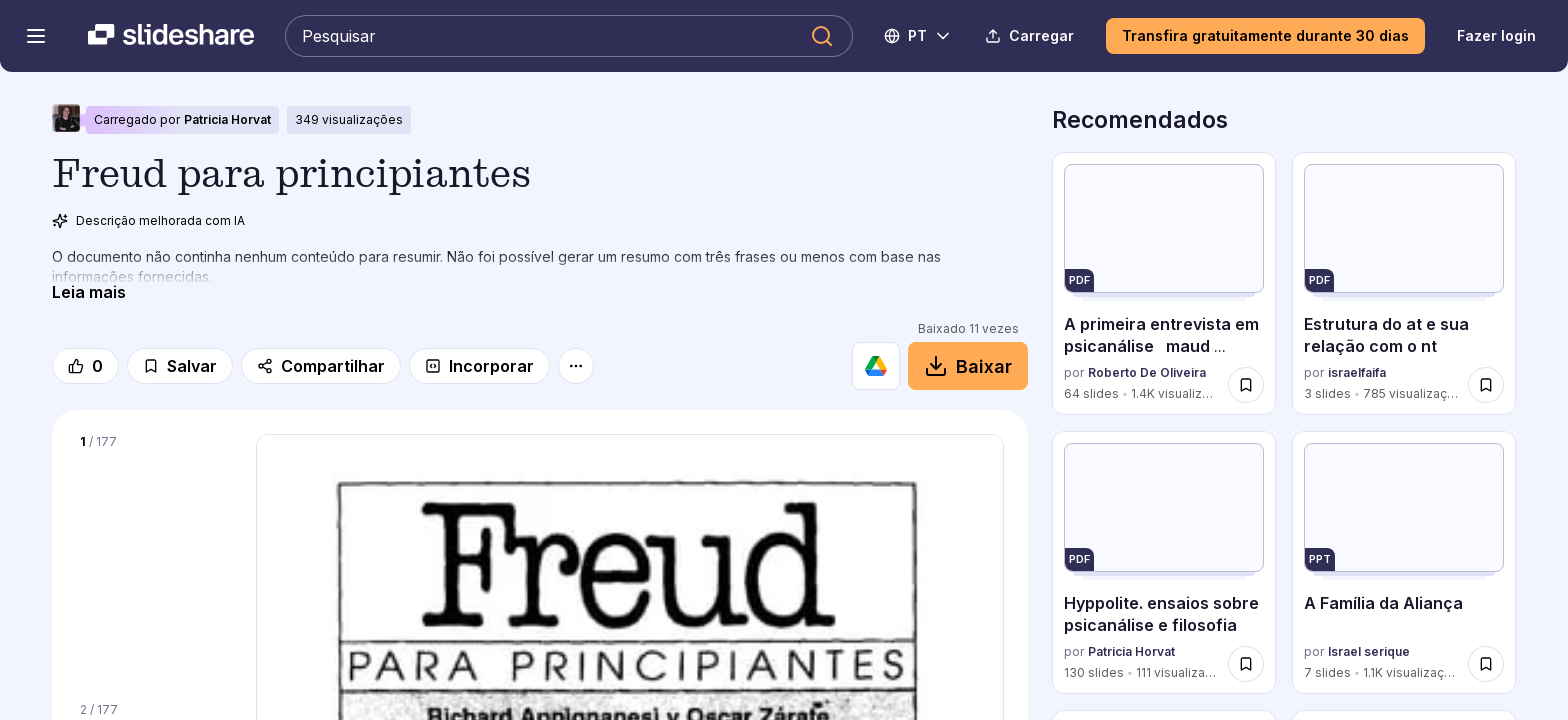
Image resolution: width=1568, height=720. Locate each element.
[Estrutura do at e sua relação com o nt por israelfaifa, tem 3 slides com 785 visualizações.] (1404, 283)
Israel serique (1369, 652)
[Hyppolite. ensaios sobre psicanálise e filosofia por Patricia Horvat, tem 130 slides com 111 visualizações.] (1164, 562)
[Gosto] (85, 366)
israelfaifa (1357, 373)
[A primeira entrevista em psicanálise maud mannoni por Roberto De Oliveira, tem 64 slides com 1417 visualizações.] (1164, 283)
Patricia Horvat (227, 119)
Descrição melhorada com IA (148, 221)
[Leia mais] (89, 292)
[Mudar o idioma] (918, 36)
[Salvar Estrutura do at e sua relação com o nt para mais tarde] (1486, 385)
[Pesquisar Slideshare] (569, 36)
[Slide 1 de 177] (154, 556)
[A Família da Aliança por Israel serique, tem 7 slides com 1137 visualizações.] (1404, 562)
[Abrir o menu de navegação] (36, 36)
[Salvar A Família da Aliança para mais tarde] (1486, 664)
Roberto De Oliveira (1147, 373)
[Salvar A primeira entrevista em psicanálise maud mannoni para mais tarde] (1246, 385)
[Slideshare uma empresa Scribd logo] (171, 36)
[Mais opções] (576, 366)
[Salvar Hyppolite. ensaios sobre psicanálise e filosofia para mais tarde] (1246, 664)
